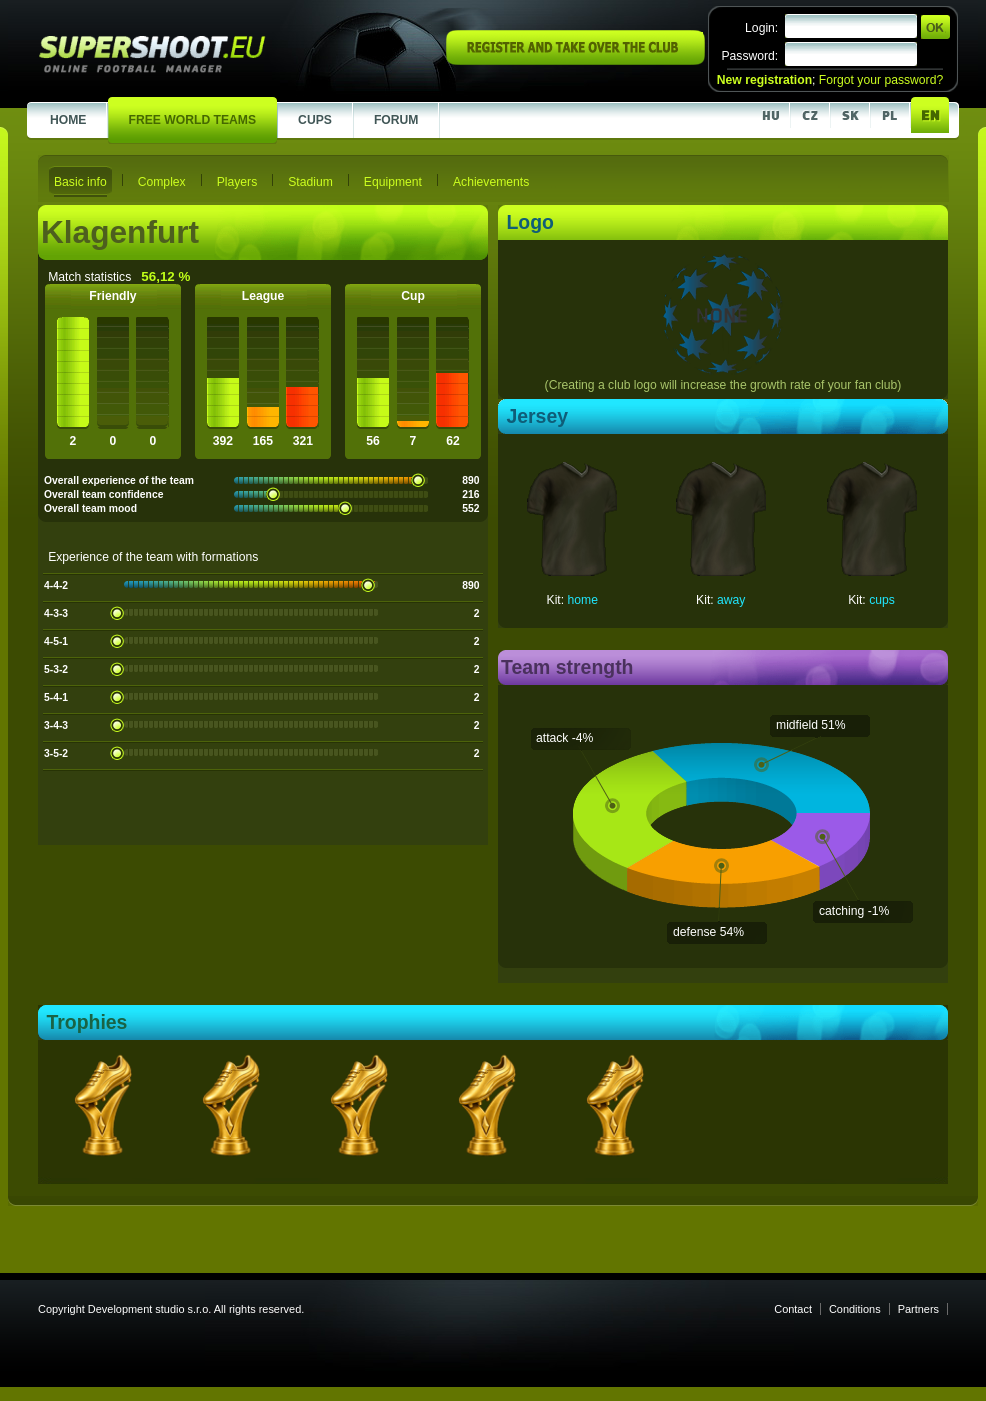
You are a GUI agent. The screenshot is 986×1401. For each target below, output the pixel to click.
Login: (761, 28)
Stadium (310, 182)
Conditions (855, 1309)
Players (237, 182)
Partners (918, 1309)
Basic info (80, 182)
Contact (793, 1309)
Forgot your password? (881, 80)
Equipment (393, 182)
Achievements (491, 182)
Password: (749, 56)
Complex (162, 182)
